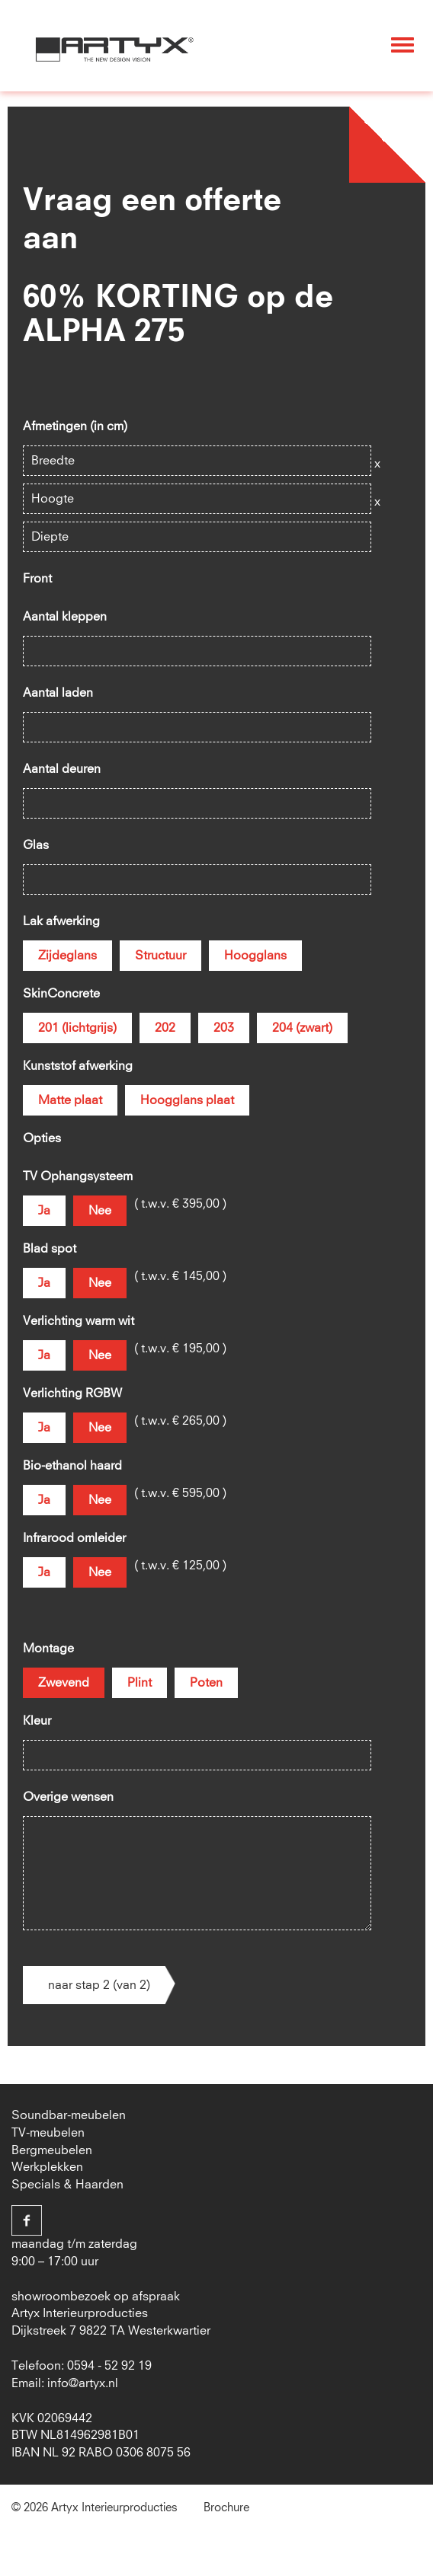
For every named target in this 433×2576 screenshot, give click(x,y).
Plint (139, 1683)
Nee (99, 1211)
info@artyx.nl (82, 2383)
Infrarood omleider (74, 1538)
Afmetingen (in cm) (75, 426)
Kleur (37, 1721)
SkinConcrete (61, 994)
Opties (42, 1138)
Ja (44, 1211)
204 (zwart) (302, 1028)
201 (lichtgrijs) (77, 1028)
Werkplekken (47, 2167)
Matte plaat (70, 1100)
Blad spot (49, 1249)
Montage (48, 1648)
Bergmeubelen (51, 2150)
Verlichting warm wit (78, 1321)
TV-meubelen (48, 2133)
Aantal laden (58, 693)
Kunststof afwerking (78, 1066)
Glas (36, 845)
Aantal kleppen (65, 617)
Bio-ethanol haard (72, 1466)
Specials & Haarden (67, 2185)
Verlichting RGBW (72, 1393)
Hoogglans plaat (187, 1100)
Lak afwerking (61, 921)
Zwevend (63, 1683)
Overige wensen (68, 1797)
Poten (206, 1683)
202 (165, 1028)
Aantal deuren (62, 769)
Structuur (160, 956)
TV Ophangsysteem (78, 1176)
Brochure (226, 2508)
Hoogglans (255, 956)
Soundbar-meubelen (68, 2115)
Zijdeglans (67, 956)
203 (223, 1028)
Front (37, 579)
